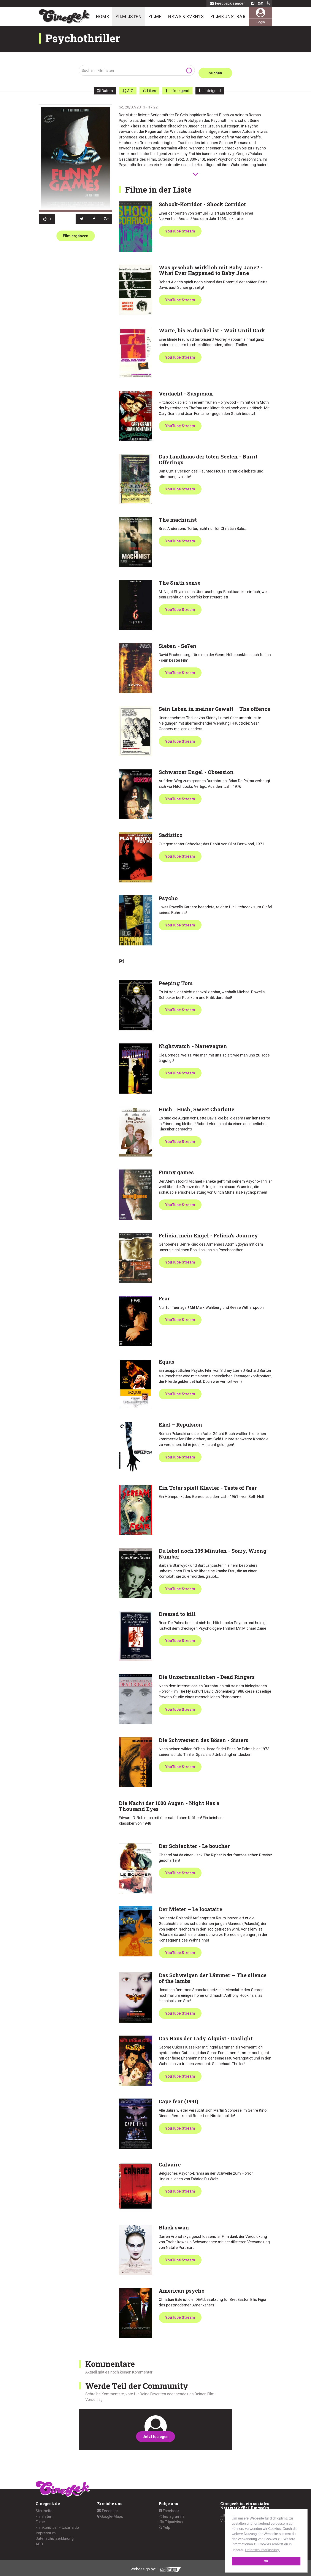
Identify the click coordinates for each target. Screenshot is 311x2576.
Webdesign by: (155, 2566)
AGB (39, 2541)
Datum (107, 88)
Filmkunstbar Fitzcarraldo (57, 2525)
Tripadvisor (171, 2519)
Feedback (108, 2508)
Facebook (169, 2508)
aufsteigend (178, 88)
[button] (82, 216)
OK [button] (266, 2561)
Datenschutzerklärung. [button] (262, 2550)
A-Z (130, 88)
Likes (151, 88)
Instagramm (171, 2514)
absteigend (211, 88)
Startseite (44, 2508)
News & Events (186, 16)
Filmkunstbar (228, 16)
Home (102, 16)
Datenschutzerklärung (55, 2536)
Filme (155, 16)
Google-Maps (110, 2514)
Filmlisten (128, 16)
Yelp (164, 2525)
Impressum (46, 2530)
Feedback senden (228, 3)
